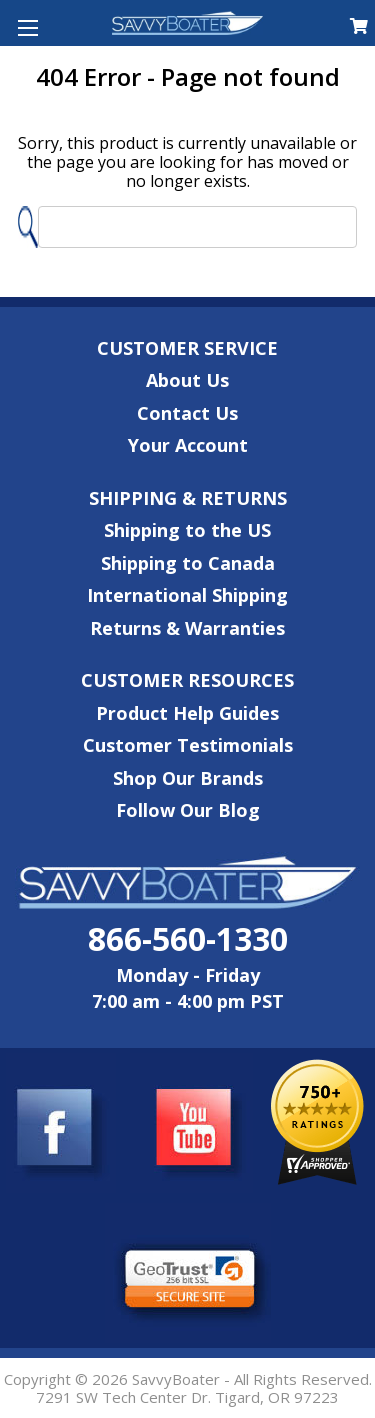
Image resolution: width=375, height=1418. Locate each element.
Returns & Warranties (187, 628)
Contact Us (187, 413)
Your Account (188, 445)
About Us (187, 380)
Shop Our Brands (188, 778)
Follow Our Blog (188, 810)
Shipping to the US (187, 530)
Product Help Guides (187, 713)
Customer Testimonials (188, 745)
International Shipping (187, 595)
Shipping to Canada (188, 563)
